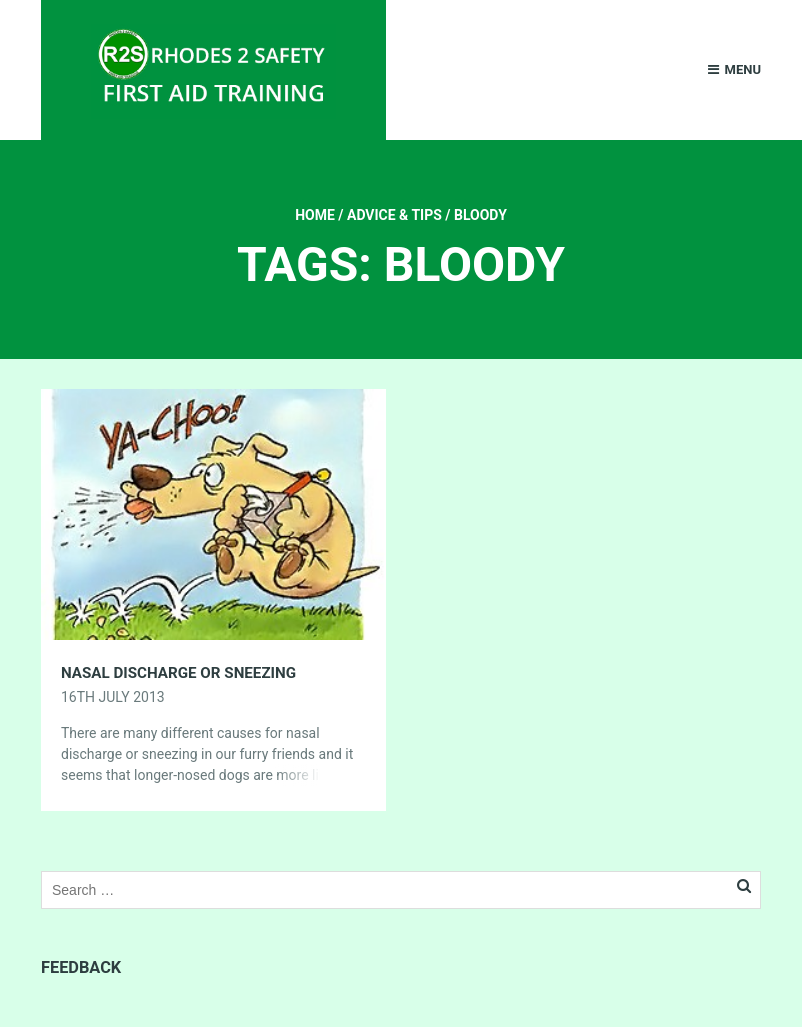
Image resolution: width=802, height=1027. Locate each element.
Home (315, 215)
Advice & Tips (394, 215)
